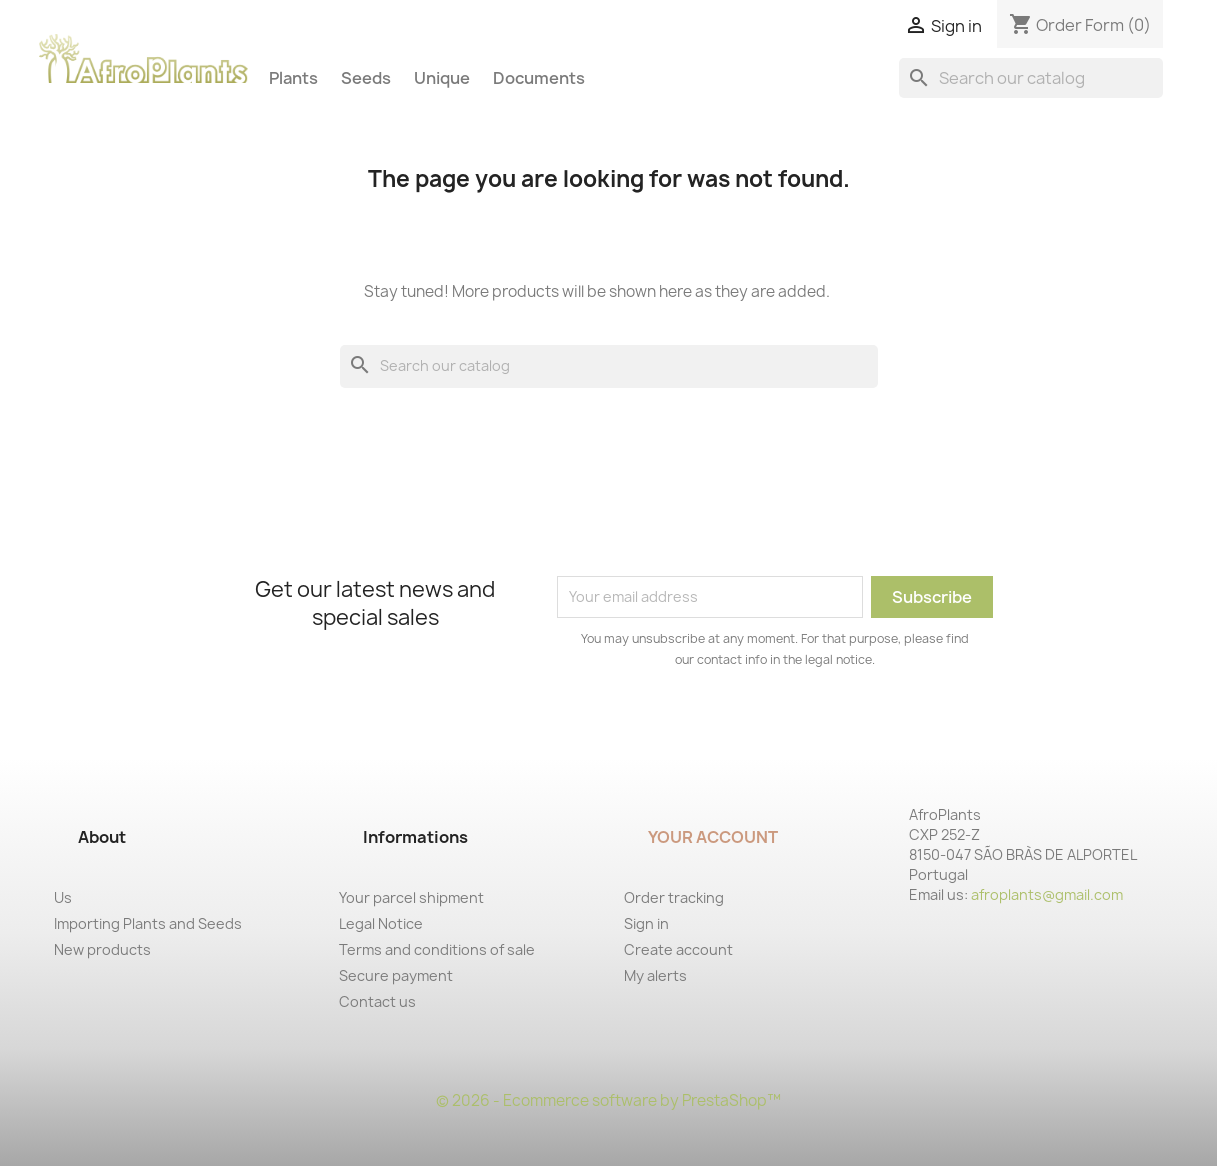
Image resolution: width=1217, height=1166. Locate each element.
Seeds (366, 78)
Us (63, 897)
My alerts (655, 975)
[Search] (1031, 78)
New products (102, 949)
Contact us (377, 1001)
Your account (713, 837)
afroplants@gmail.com (1047, 894)
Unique (442, 78)
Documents (539, 78)
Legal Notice (381, 923)
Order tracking (674, 897)
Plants (293, 78)
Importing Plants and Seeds (148, 923)
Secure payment (396, 975)
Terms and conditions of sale (437, 949)
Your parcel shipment (411, 897)
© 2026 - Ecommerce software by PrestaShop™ (608, 1100)
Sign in (646, 923)
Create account (678, 949)
